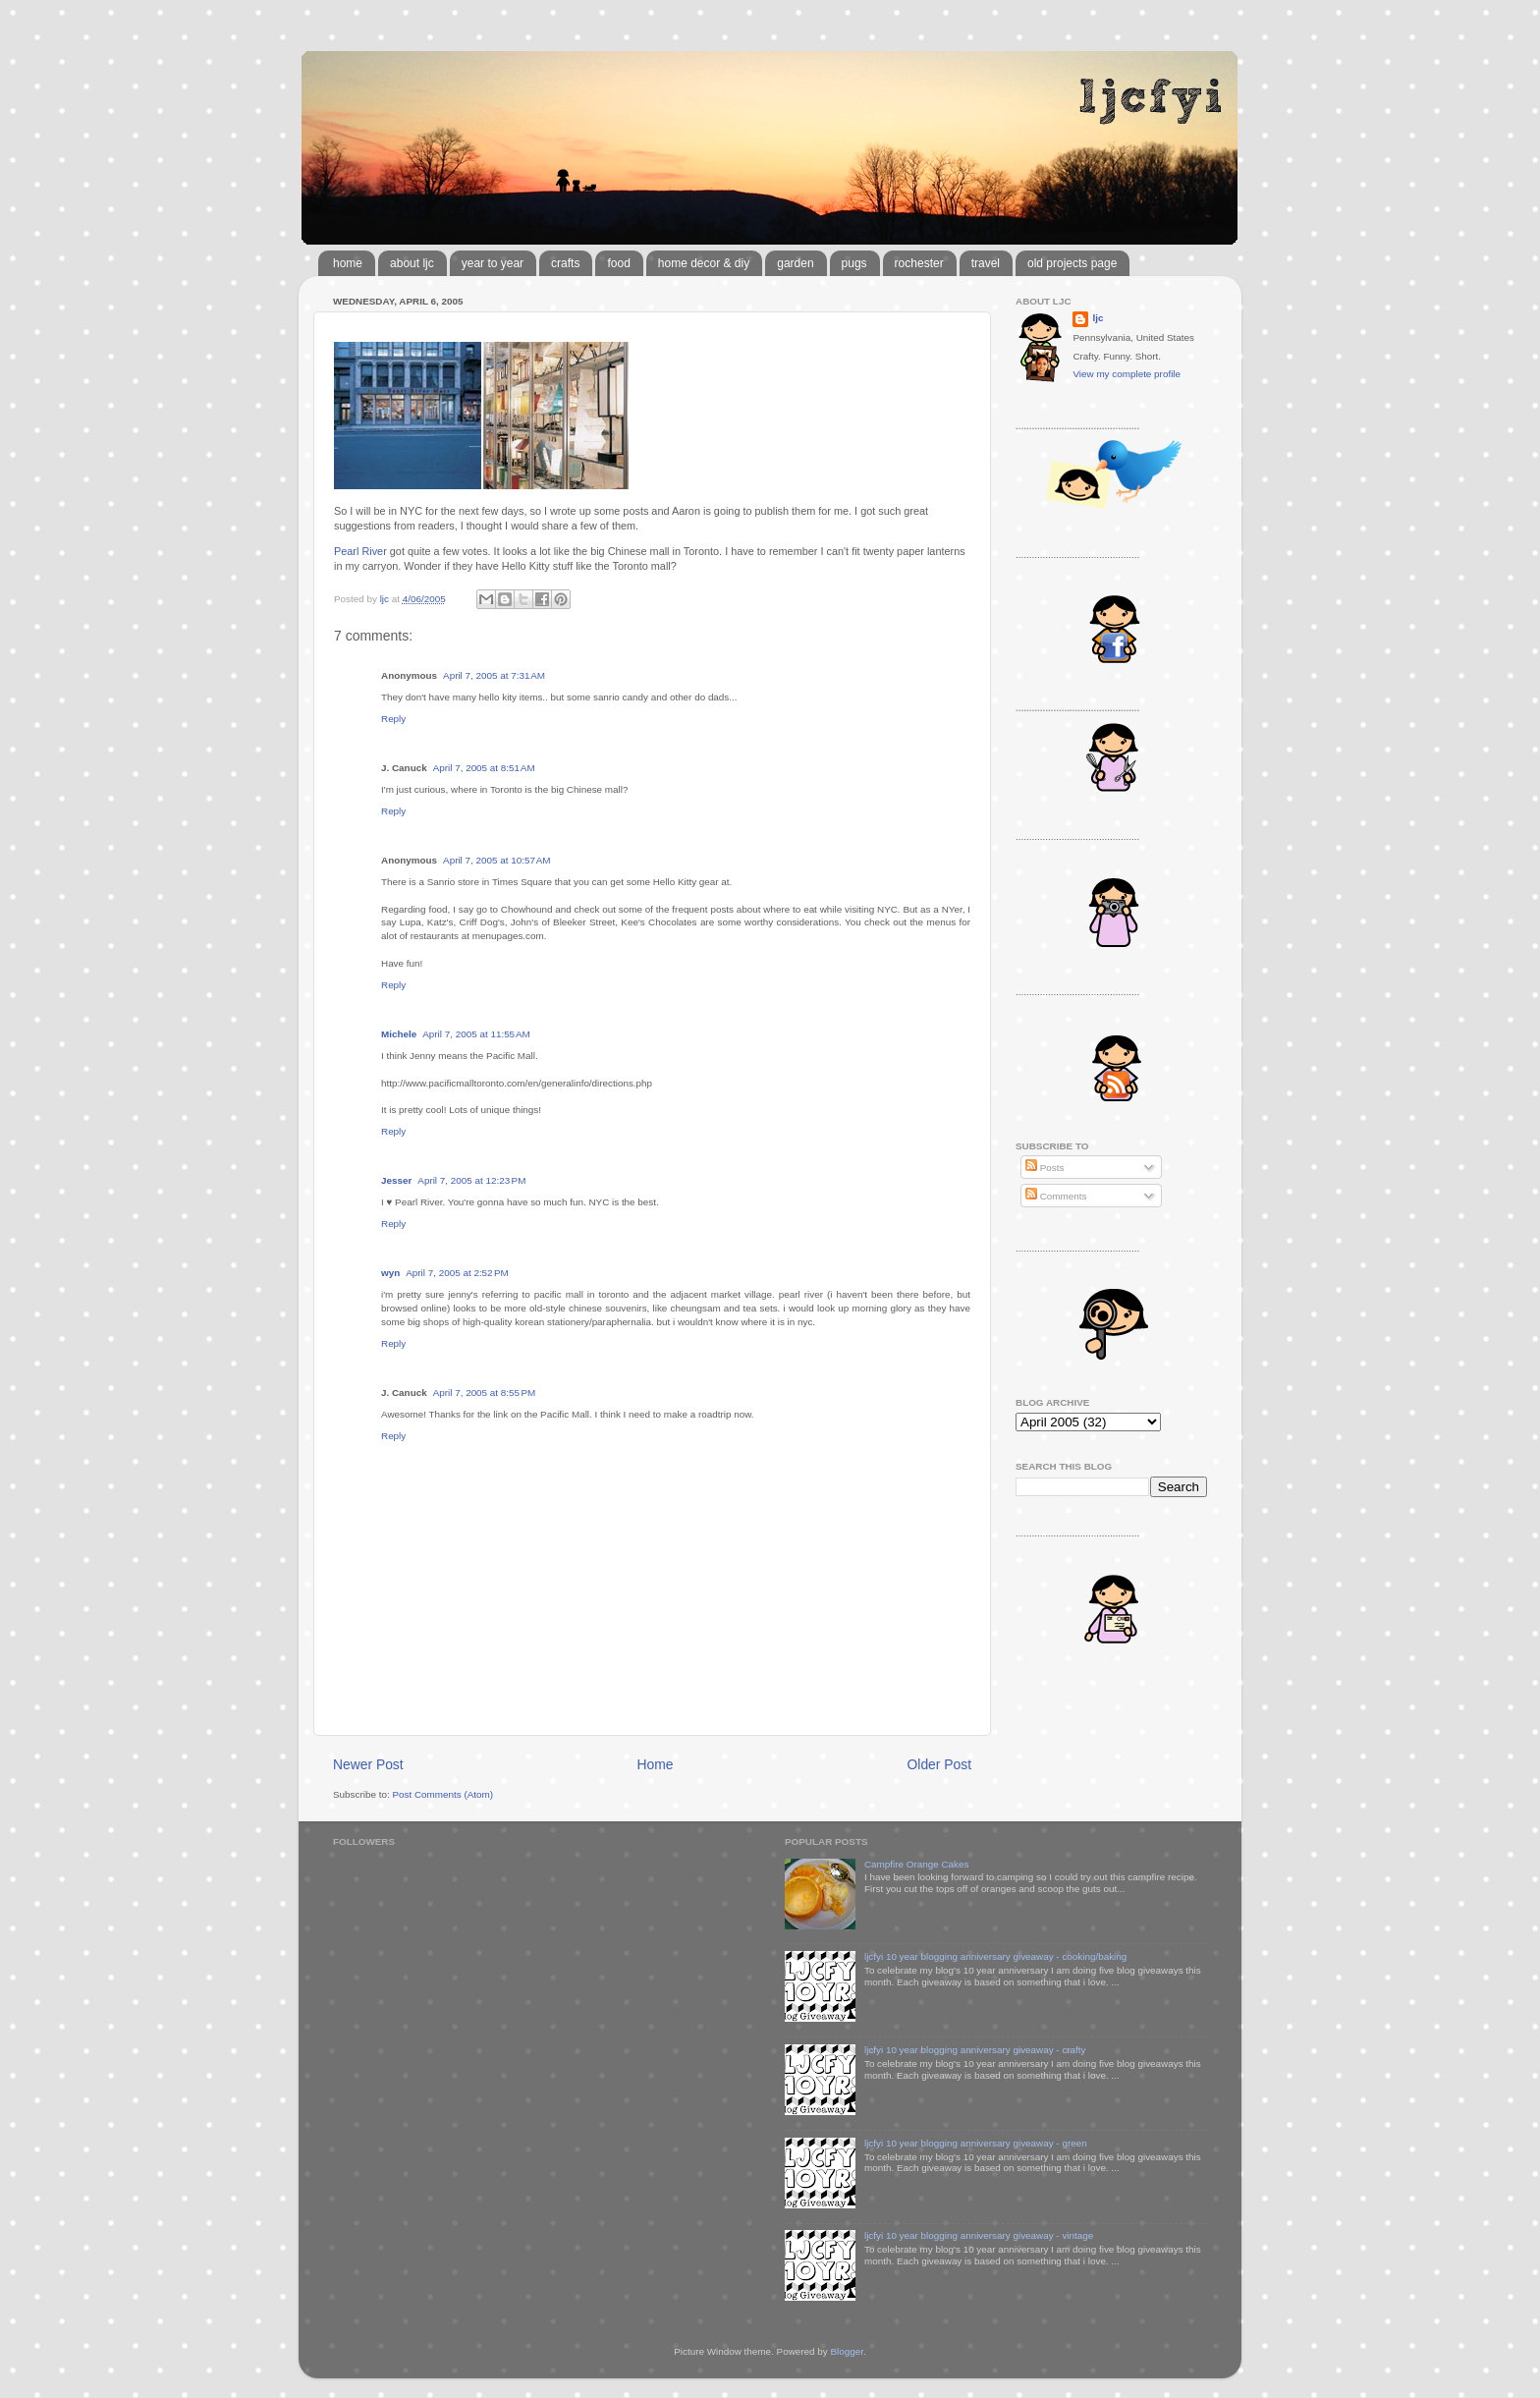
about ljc (412, 263)
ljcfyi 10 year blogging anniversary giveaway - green (975, 2143)
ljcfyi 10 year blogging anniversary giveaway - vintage (978, 2235)
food (618, 263)
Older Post (939, 1764)
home (347, 263)
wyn (390, 1272)
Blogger (846, 2351)
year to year (492, 263)
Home (655, 1764)
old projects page (1072, 263)
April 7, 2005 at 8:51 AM (484, 767)
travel (985, 263)
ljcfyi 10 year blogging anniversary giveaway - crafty (975, 2049)
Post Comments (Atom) (442, 1794)
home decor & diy (703, 263)
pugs (854, 263)
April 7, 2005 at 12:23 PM (471, 1180)
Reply (393, 718)
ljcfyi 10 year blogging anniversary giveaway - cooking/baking (995, 1956)
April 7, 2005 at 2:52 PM (457, 1272)
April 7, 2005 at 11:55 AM (476, 1034)
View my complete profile (1126, 373)
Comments (1055, 1196)
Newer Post (368, 1764)
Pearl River (360, 551)
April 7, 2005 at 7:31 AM (494, 675)
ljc (1097, 317)
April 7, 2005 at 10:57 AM (497, 860)
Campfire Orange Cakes (916, 1864)
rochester (919, 263)
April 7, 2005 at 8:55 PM (484, 1392)
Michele (398, 1034)
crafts (565, 263)
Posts (1044, 1167)
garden (795, 263)
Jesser (396, 1180)
